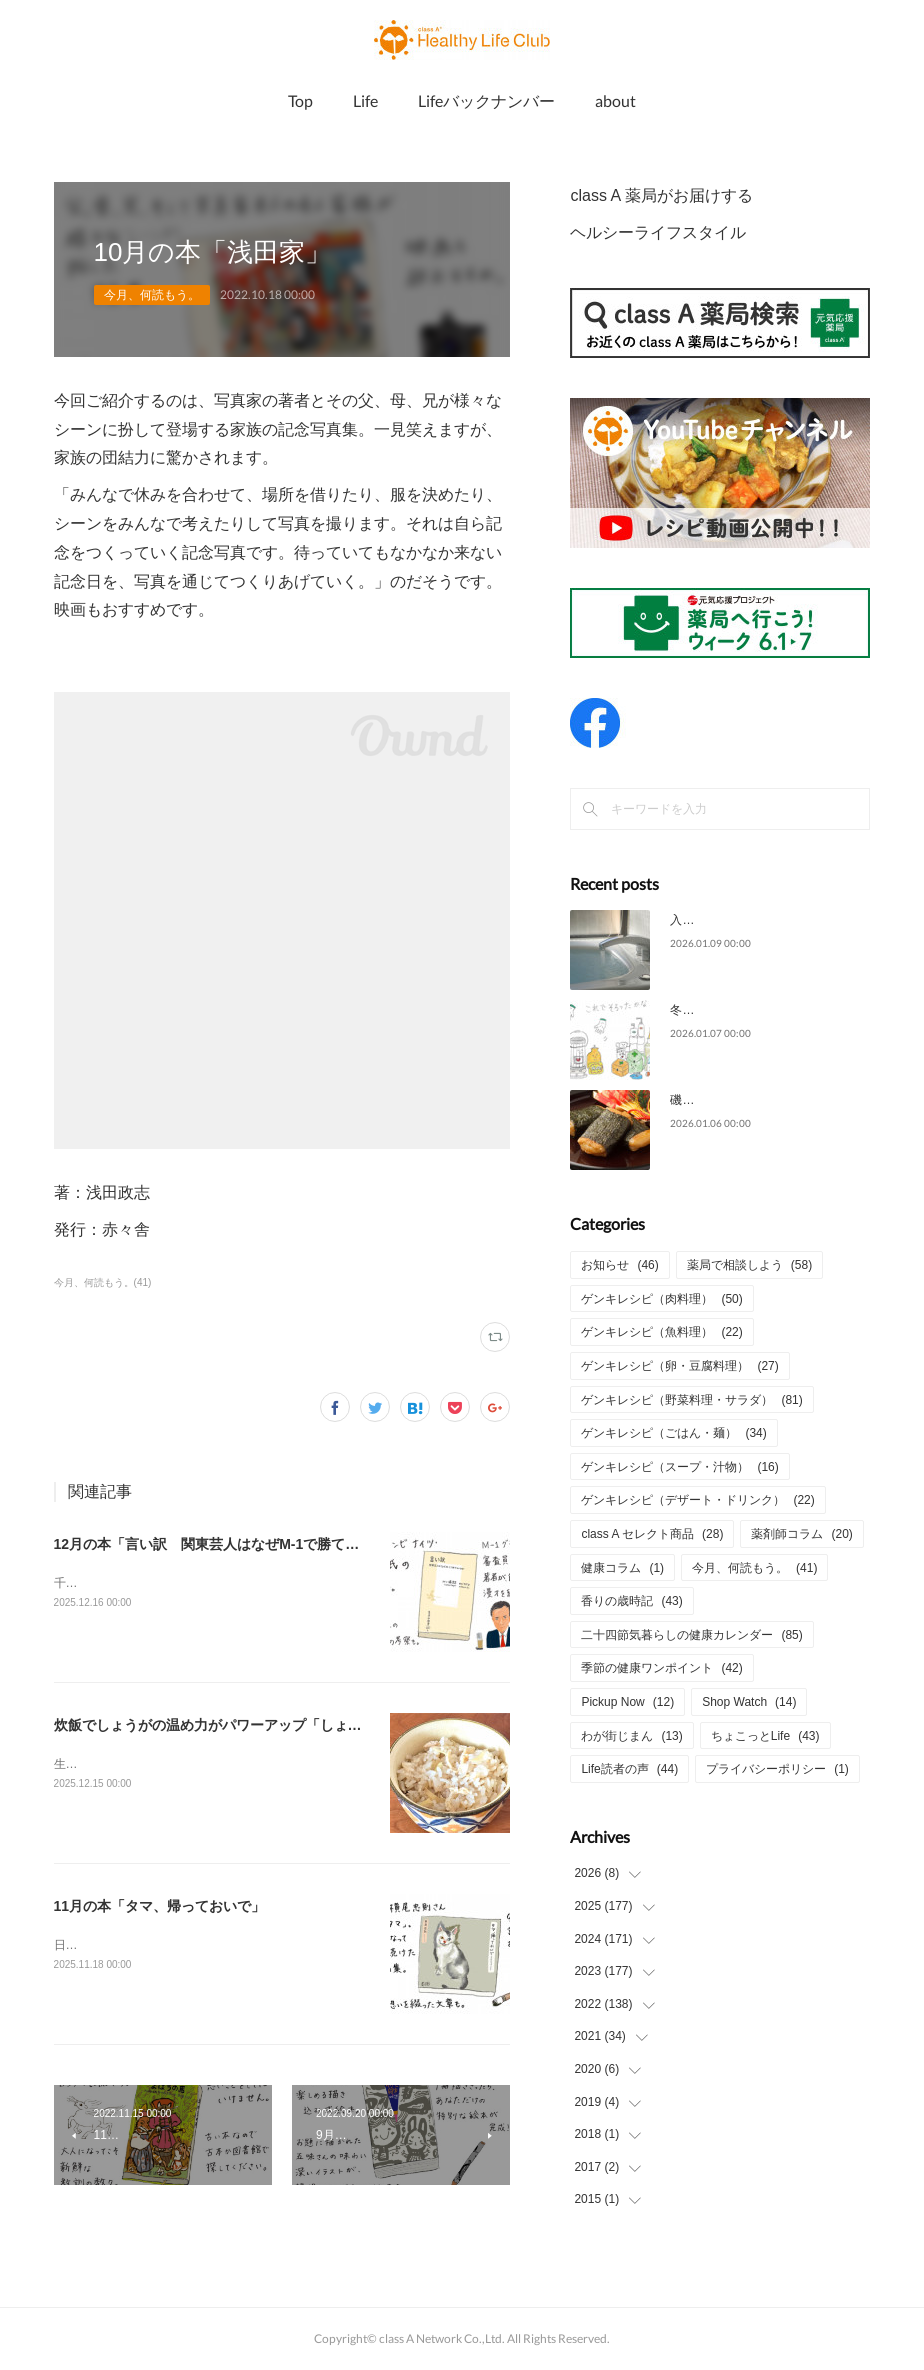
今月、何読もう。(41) (103, 1282)
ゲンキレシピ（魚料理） (661, 1332)
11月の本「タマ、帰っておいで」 (160, 1906)
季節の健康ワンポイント (661, 1668)
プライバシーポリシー (777, 1769)
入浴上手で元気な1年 (727, 920)
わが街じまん (631, 1736)
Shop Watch (749, 1702)
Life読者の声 (629, 1769)
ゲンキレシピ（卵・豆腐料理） (679, 1366)
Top (300, 100)
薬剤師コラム (801, 1534)
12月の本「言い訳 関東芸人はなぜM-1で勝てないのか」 (235, 1544)
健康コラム (622, 1568)
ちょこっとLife (765, 1736)
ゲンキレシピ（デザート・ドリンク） (697, 1500)
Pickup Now (627, 1702)
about (615, 100)
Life (365, 100)
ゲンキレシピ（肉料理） (661, 1299)
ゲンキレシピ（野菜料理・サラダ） (691, 1400)
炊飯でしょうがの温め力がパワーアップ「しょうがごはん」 (243, 1725)
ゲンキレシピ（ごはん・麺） (673, 1433)
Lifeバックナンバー (486, 100)
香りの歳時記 (631, 1601)
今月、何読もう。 (152, 295)
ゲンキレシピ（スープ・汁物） (679, 1467)
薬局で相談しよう (749, 1265)
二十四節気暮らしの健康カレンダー (691, 1635)
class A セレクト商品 (652, 1534)
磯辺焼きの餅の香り (724, 1100)
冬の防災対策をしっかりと (742, 1010)
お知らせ (619, 1265)
